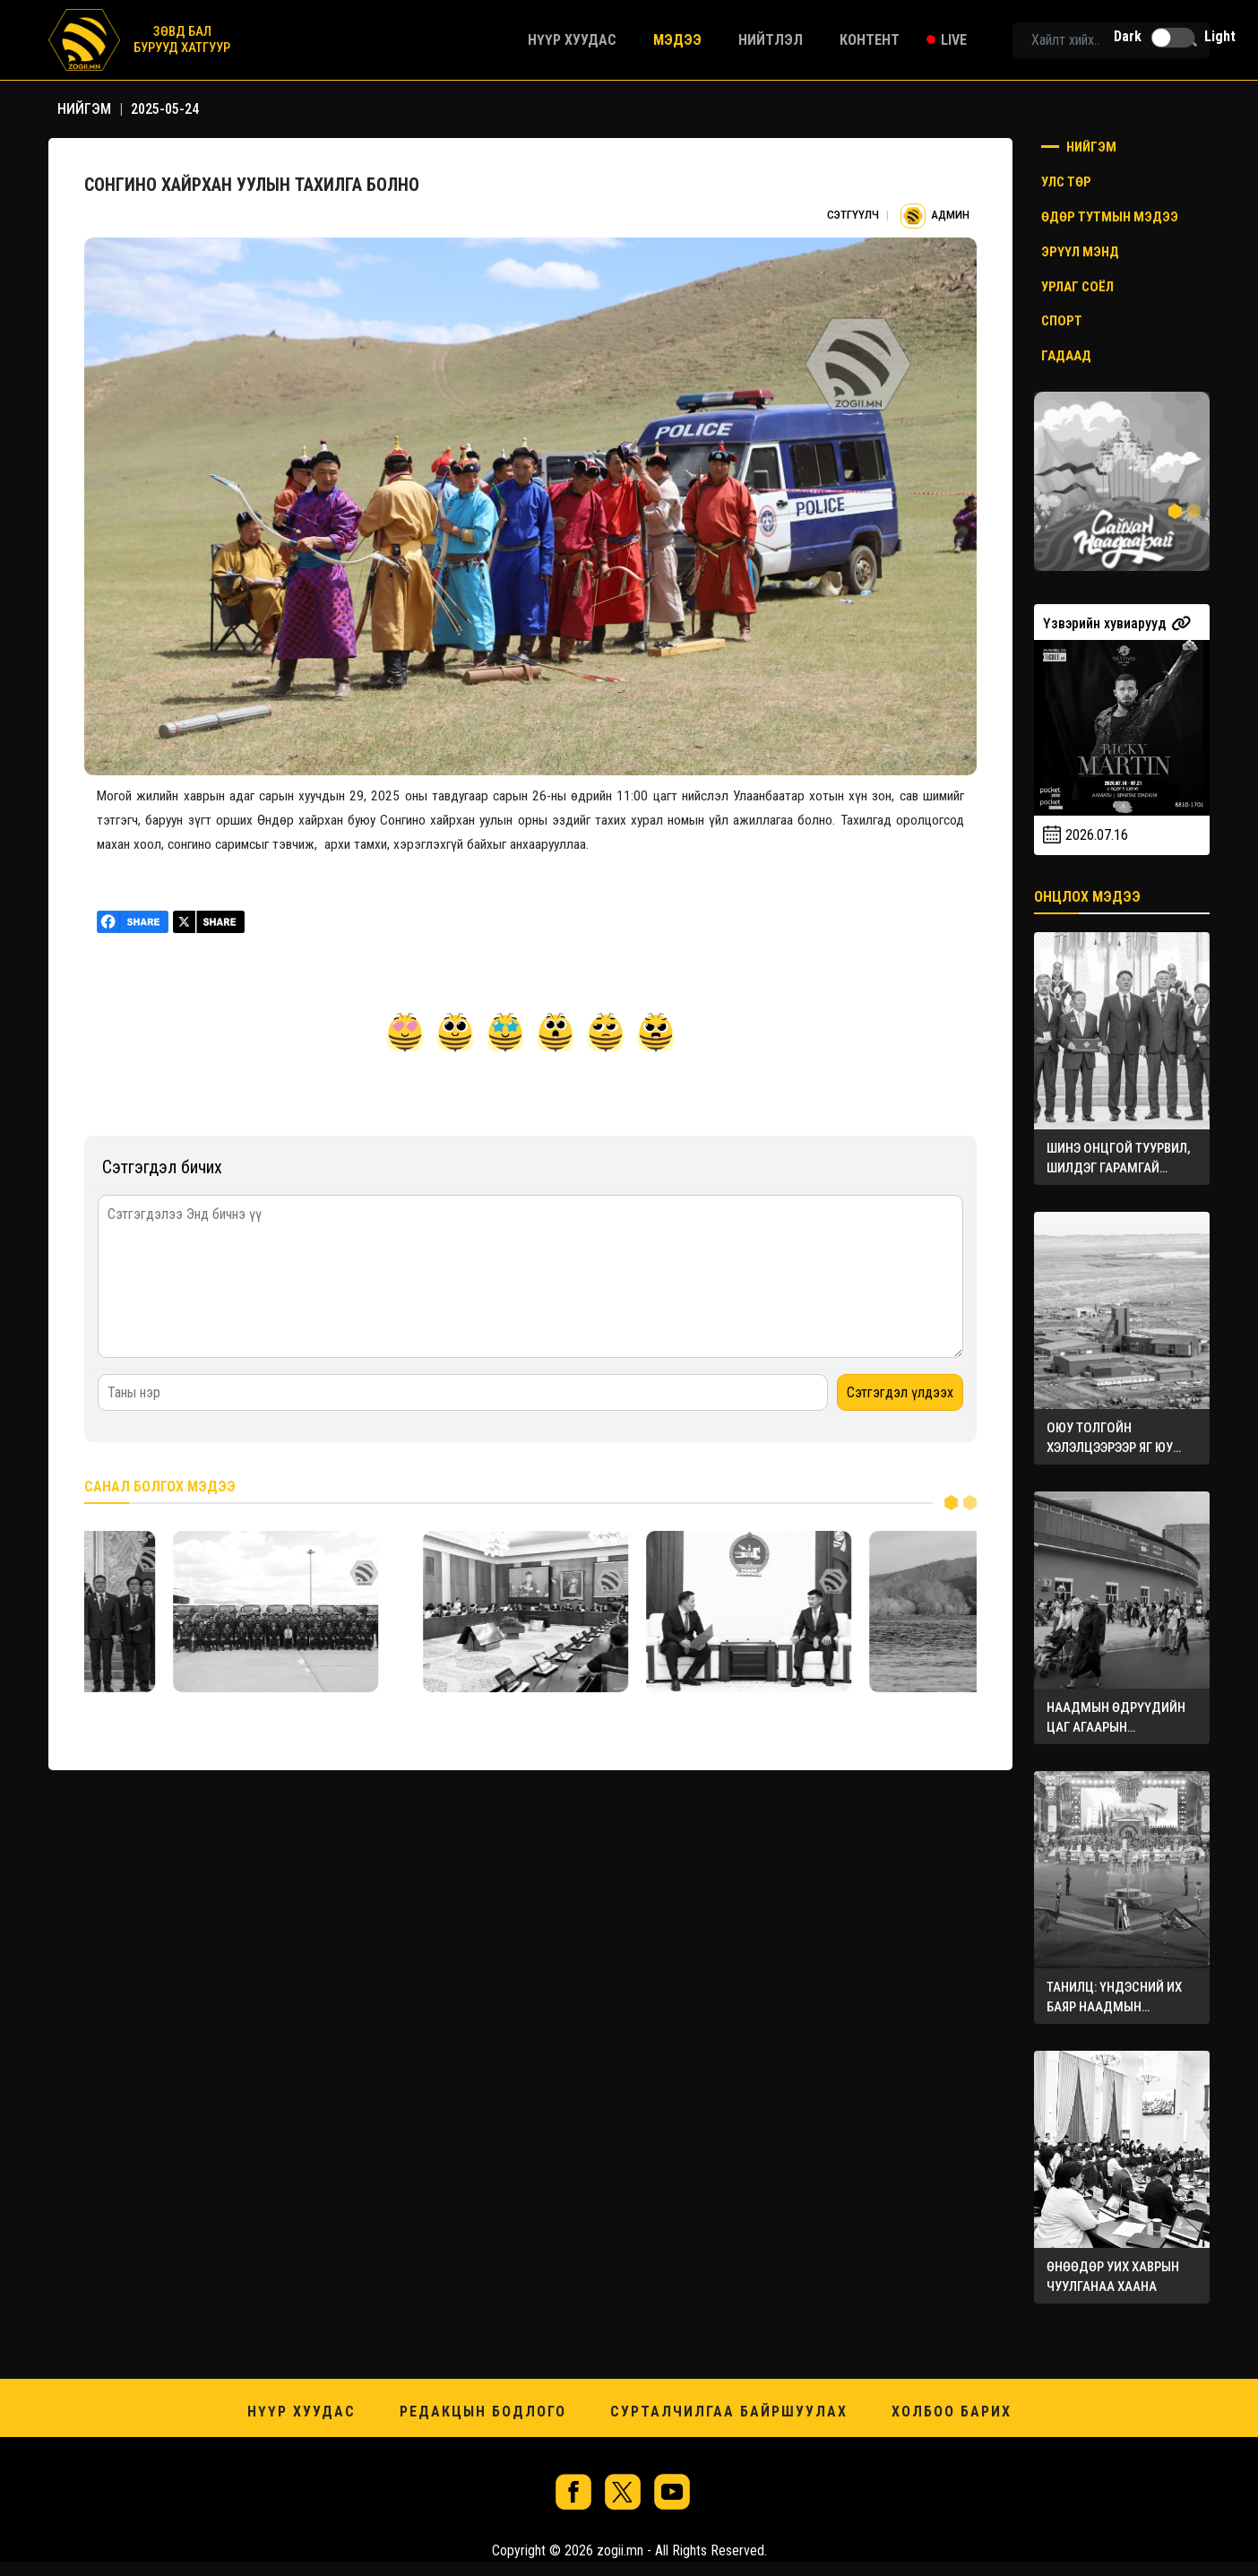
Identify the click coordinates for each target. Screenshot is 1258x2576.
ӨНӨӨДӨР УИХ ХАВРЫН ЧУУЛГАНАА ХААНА (1113, 2277)
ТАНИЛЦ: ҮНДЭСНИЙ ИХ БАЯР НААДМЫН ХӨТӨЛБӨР (1115, 1998)
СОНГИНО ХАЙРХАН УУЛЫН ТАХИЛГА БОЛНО (251, 184)
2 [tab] (970, 1501)
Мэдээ (677, 39)
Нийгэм (1078, 147)
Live (954, 39)
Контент (870, 39)
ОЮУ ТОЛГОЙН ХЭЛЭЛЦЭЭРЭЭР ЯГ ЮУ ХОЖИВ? (1110, 1438)
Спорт (1061, 321)
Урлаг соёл (1077, 287)
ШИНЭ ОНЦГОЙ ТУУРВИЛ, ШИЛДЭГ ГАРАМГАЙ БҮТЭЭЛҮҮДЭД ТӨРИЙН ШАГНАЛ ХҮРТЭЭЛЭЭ (1119, 1159)
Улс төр (1066, 182)
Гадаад (1066, 356)
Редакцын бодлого (483, 2411)
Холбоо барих (952, 2411)
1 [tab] (951, 1501)
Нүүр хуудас (572, 39)
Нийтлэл (770, 39)
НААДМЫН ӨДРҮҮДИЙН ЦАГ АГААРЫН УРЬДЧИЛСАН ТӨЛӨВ (1116, 1718)
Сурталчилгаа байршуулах (729, 2411)
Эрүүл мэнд (1080, 252)
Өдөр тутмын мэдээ (1109, 217)
